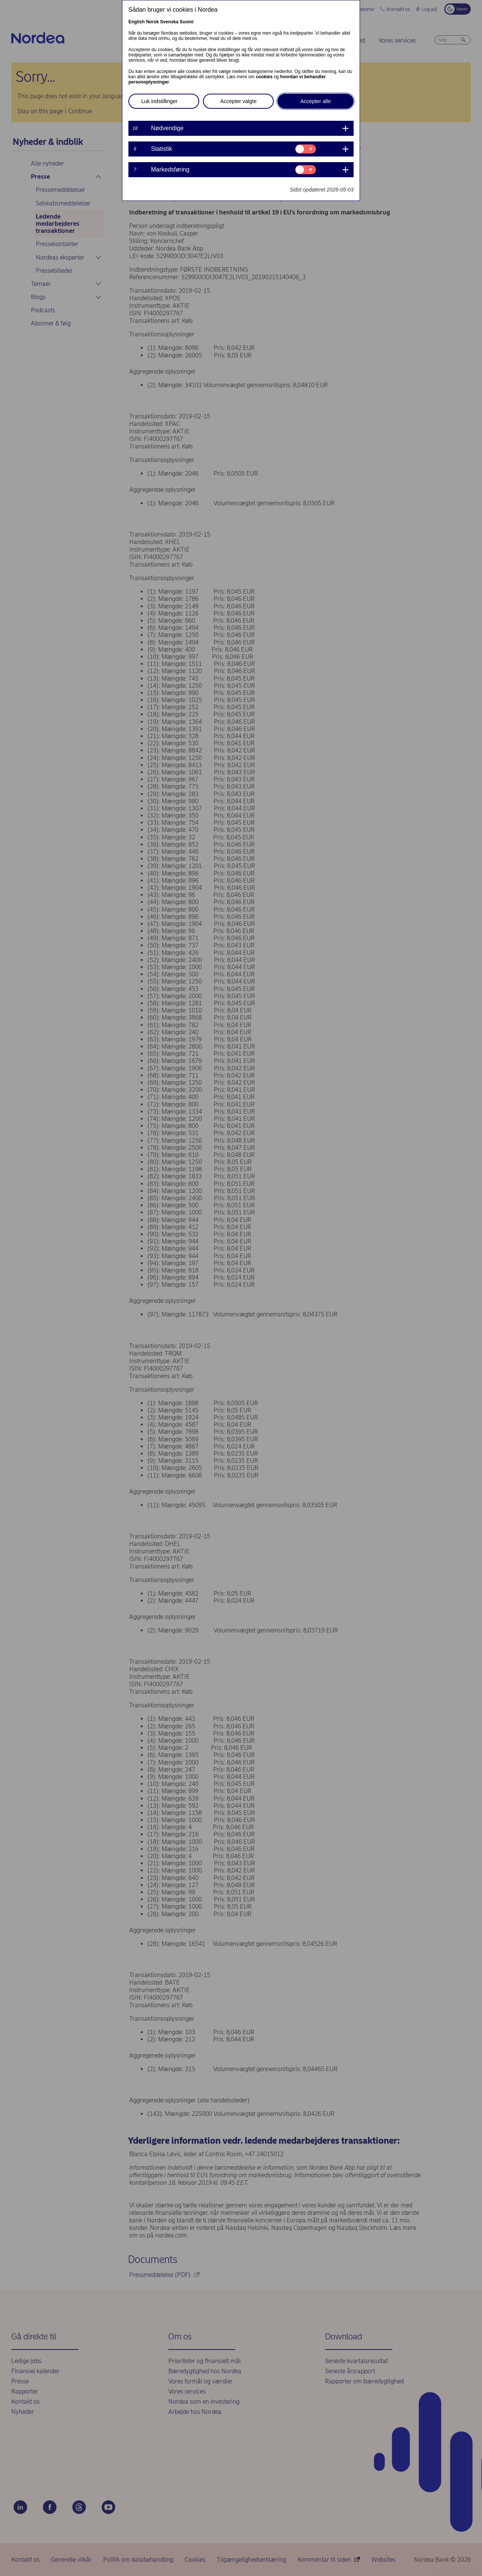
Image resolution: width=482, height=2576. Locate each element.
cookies (264, 76)
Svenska (169, 21)
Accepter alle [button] (315, 101)
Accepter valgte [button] (238, 101)
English (136, 21)
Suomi (187, 21)
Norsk (152, 21)
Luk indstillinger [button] (159, 101)
